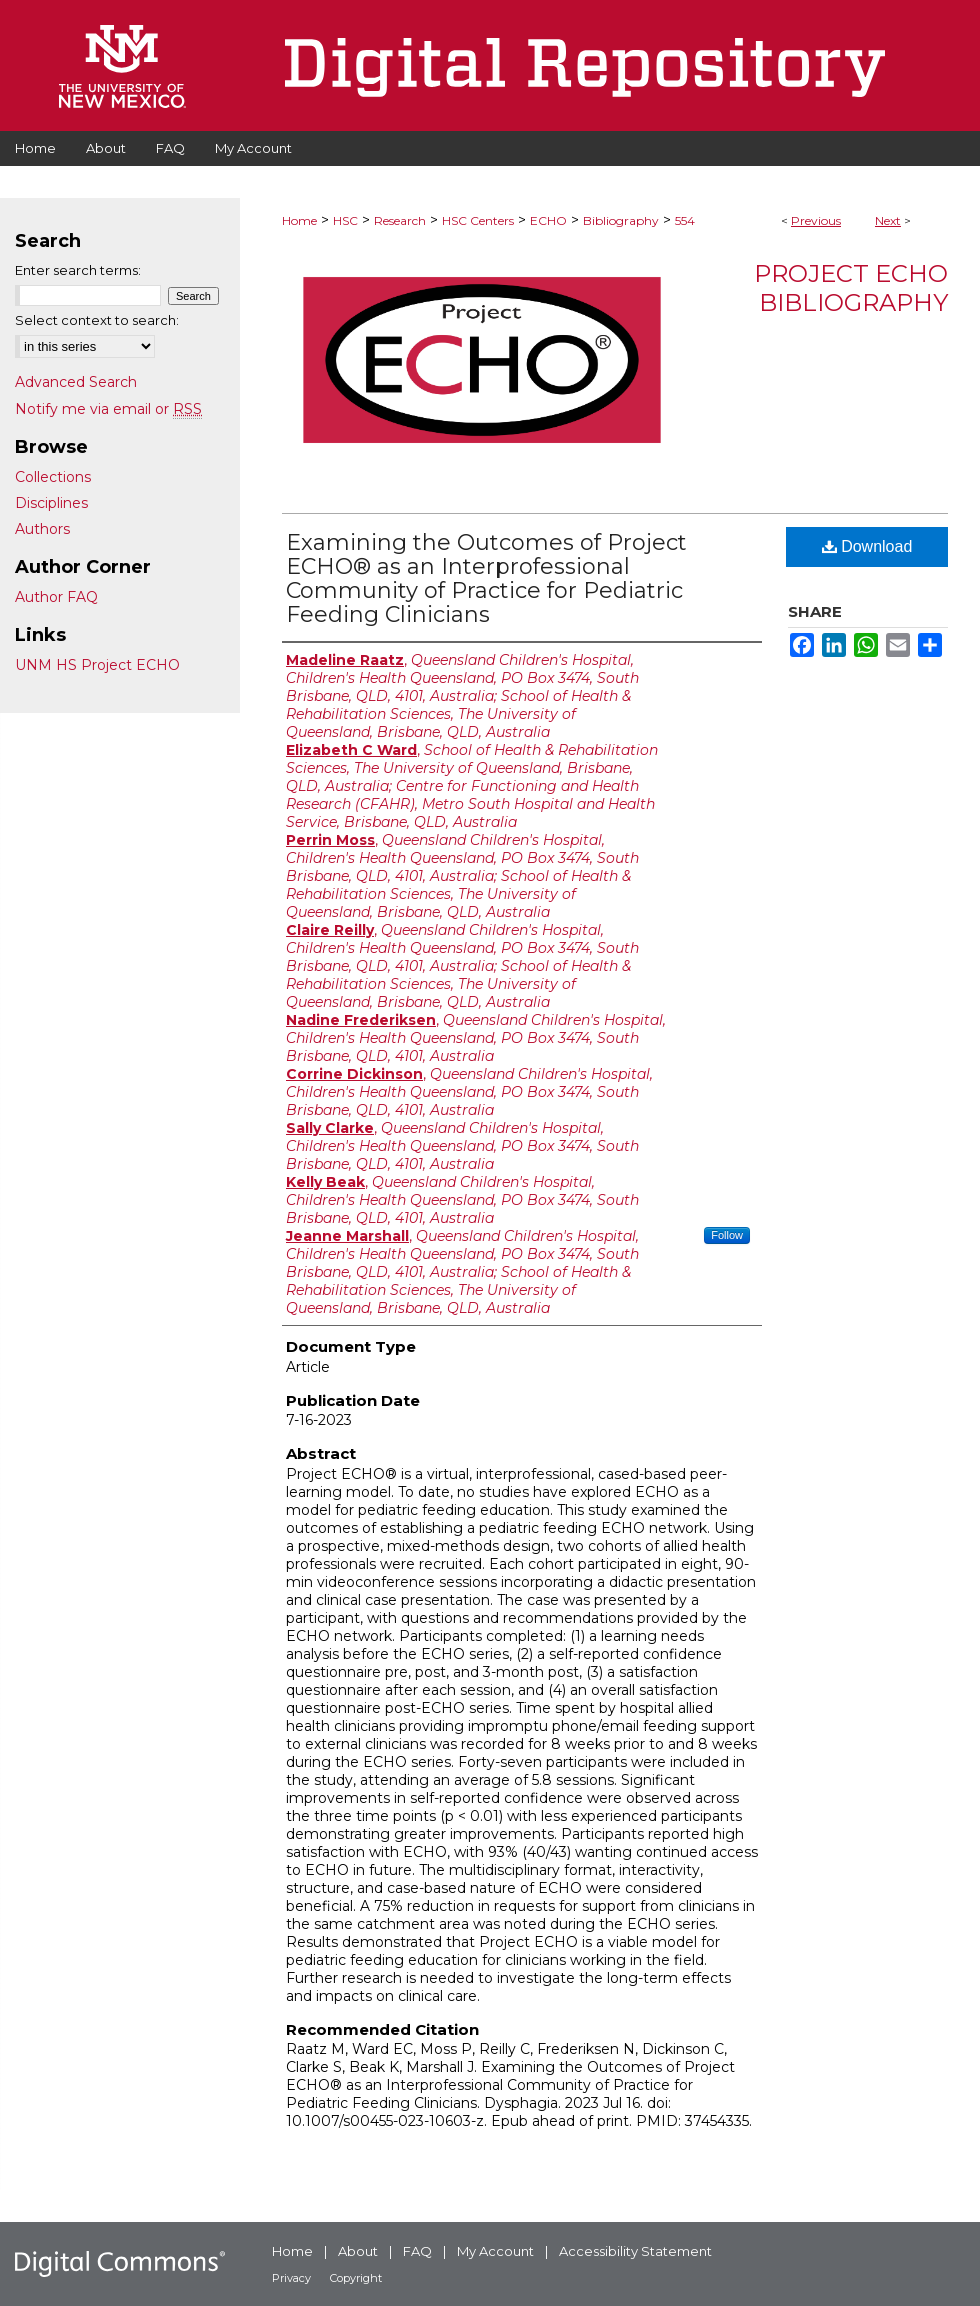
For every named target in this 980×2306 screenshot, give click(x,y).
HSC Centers (478, 220)
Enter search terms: (78, 270)
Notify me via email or (108, 409)
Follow (727, 1235)
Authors (42, 529)
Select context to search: (97, 320)
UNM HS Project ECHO (97, 665)
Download (867, 546)
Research (400, 220)
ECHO (548, 220)
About (358, 2251)
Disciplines (51, 503)
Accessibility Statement (635, 2251)
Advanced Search (76, 382)
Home (299, 220)
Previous (816, 220)
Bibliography (621, 220)
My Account (495, 2251)
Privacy (291, 2278)
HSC (345, 220)
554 (685, 220)
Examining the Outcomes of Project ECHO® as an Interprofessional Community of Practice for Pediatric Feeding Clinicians (486, 578)
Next (888, 220)
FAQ (417, 2251)
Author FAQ (56, 597)
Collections (53, 477)
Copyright (356, 2278)
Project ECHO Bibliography (851, 288)
